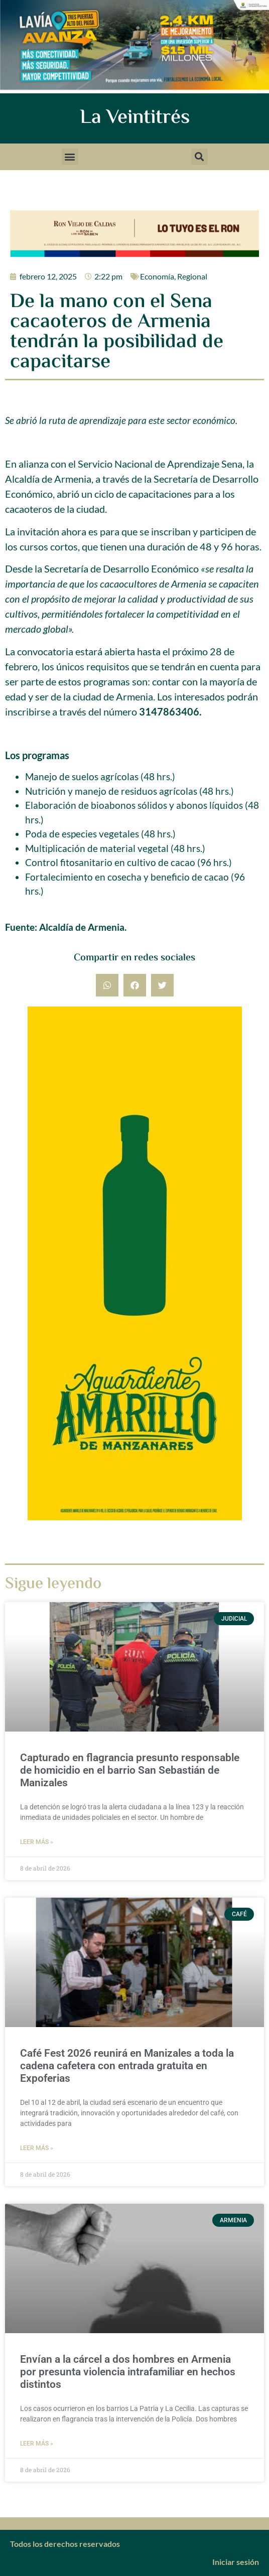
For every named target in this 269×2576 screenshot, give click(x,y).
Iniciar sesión (235, 2561)
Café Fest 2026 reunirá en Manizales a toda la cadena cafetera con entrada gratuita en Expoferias (127, 2065)
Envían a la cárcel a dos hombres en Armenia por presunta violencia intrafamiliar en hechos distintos (127, 2371)
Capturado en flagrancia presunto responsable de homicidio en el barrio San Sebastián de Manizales (129, 1770)
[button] (70, 157)
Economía (157, 276)
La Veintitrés (135, 118)
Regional (192, 276)
